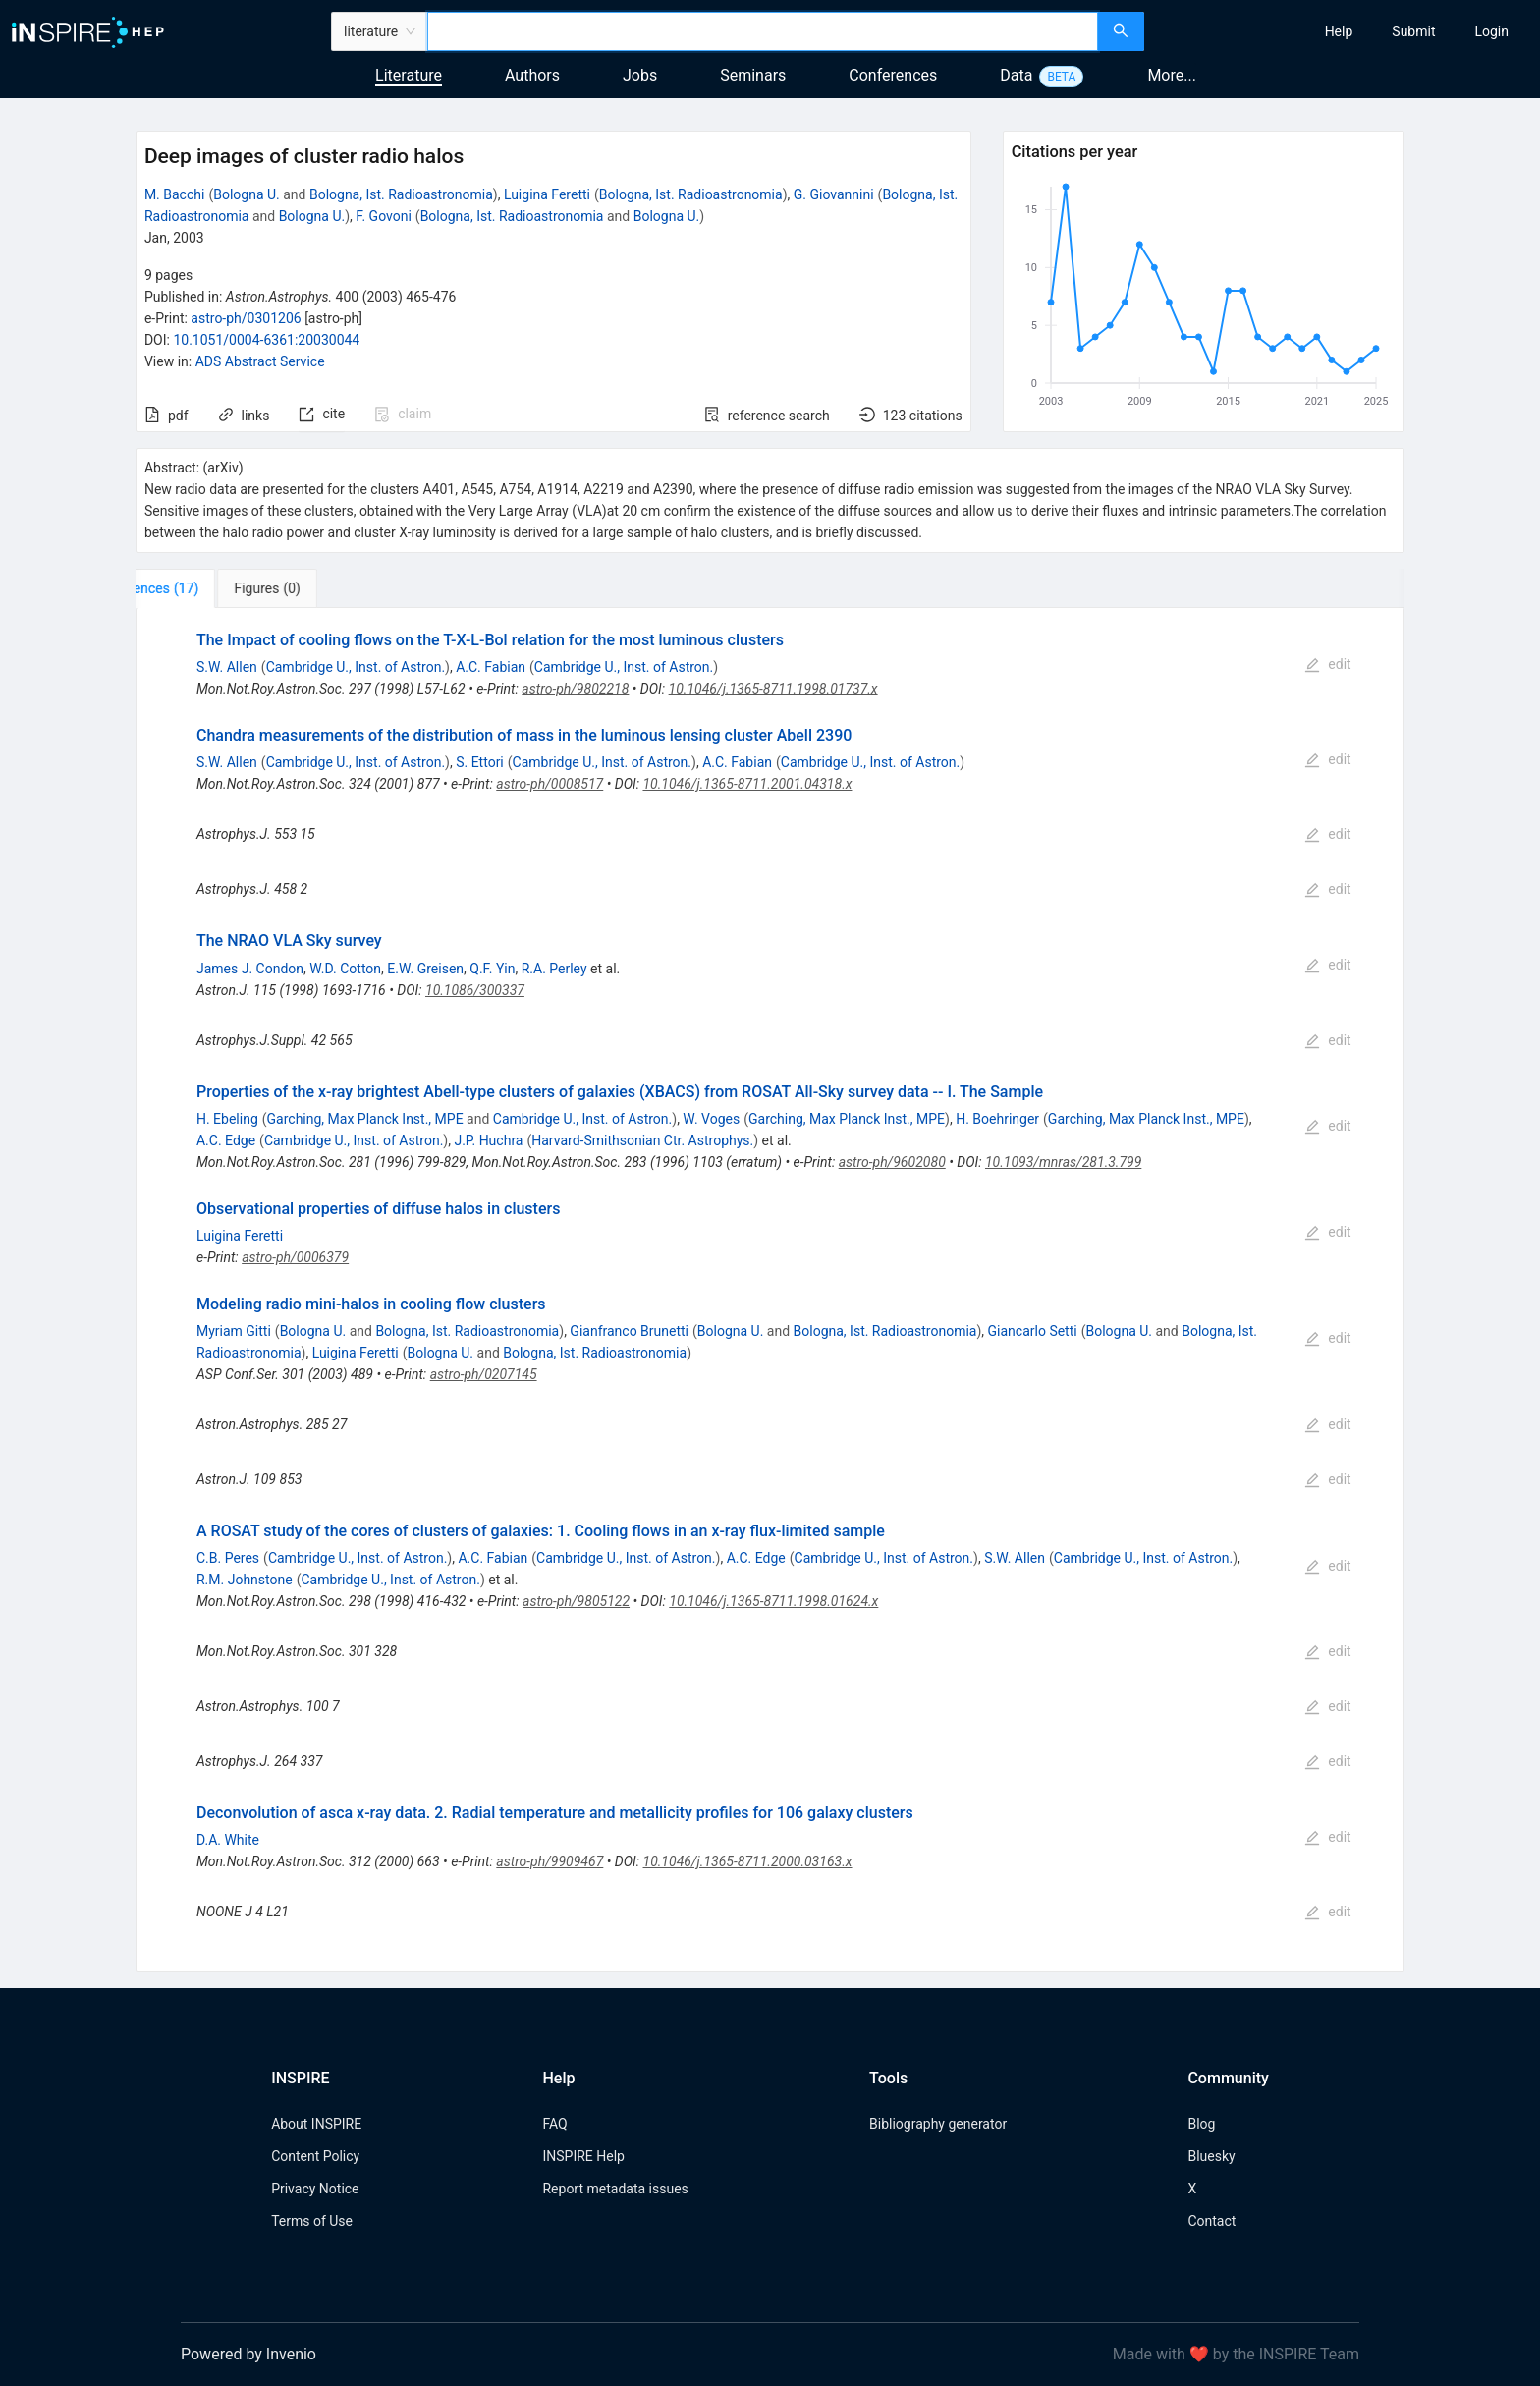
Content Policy (315, 2156)
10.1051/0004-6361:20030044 (266, 340)
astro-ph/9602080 (892, 1162)
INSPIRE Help (583, 2156)
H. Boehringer (997, 1119)
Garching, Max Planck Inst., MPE (365, 1119)
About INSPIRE (316, 2124)
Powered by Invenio (248, 2354)
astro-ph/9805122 (576, 1601)
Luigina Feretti (547, 194)
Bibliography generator (938, 2124)
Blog (1201, 2124)
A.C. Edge (225, 1140)
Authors (532, 75)
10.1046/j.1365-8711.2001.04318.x (747, 784)
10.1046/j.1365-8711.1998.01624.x (773, 1601)
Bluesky (1211, 2156)
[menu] (1344, 31)
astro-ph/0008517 (549, 784)
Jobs (640, 75)
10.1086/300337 (474, 990)
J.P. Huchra (488, 1140)
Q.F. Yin (492, 968)
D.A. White (227, 1840)
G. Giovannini (834, 194)
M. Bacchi (174, 194)
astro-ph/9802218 (575, 688)
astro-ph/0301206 (246, 318)
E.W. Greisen (425, 968)
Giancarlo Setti (1032, 1331)
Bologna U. (246, 194)
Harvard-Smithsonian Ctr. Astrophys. (642, 1140)
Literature (408, 75)
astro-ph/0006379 (295, 1257)
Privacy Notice (314, 2188)
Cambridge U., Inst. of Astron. (355, 667)
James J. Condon (249, 968)
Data (1016, 75)
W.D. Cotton (345, 968)
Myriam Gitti (233, 1331)
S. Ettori (480, 762)
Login (1491, 31)
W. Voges (711, 1119)
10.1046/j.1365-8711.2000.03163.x (747, 1861)
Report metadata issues (615, 2188)
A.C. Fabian (490, 667)
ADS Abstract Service (260, 361)
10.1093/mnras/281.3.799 (1063, 1162)
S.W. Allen (226, 667)
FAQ (554, 2124)
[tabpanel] (770, 1290)
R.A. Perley (554, 968)
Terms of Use (312, 2221)
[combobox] (762, 31)
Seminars (753, 75)
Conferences (893, 75)
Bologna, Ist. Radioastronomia (401, 194)
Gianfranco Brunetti (629, 1331)
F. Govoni (384, 216)
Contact (1211, 2221)
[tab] (200, 588)
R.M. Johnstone (244, 1579)
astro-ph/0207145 (483, 1374)
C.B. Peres (227, 1558)
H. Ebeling (227, 1119)
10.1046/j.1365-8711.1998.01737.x (773, 688)
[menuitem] (1339, 31)
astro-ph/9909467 (549, 1861)
